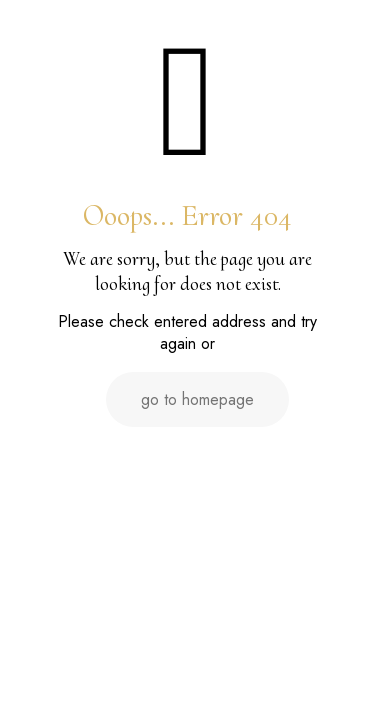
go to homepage (197, 399)
